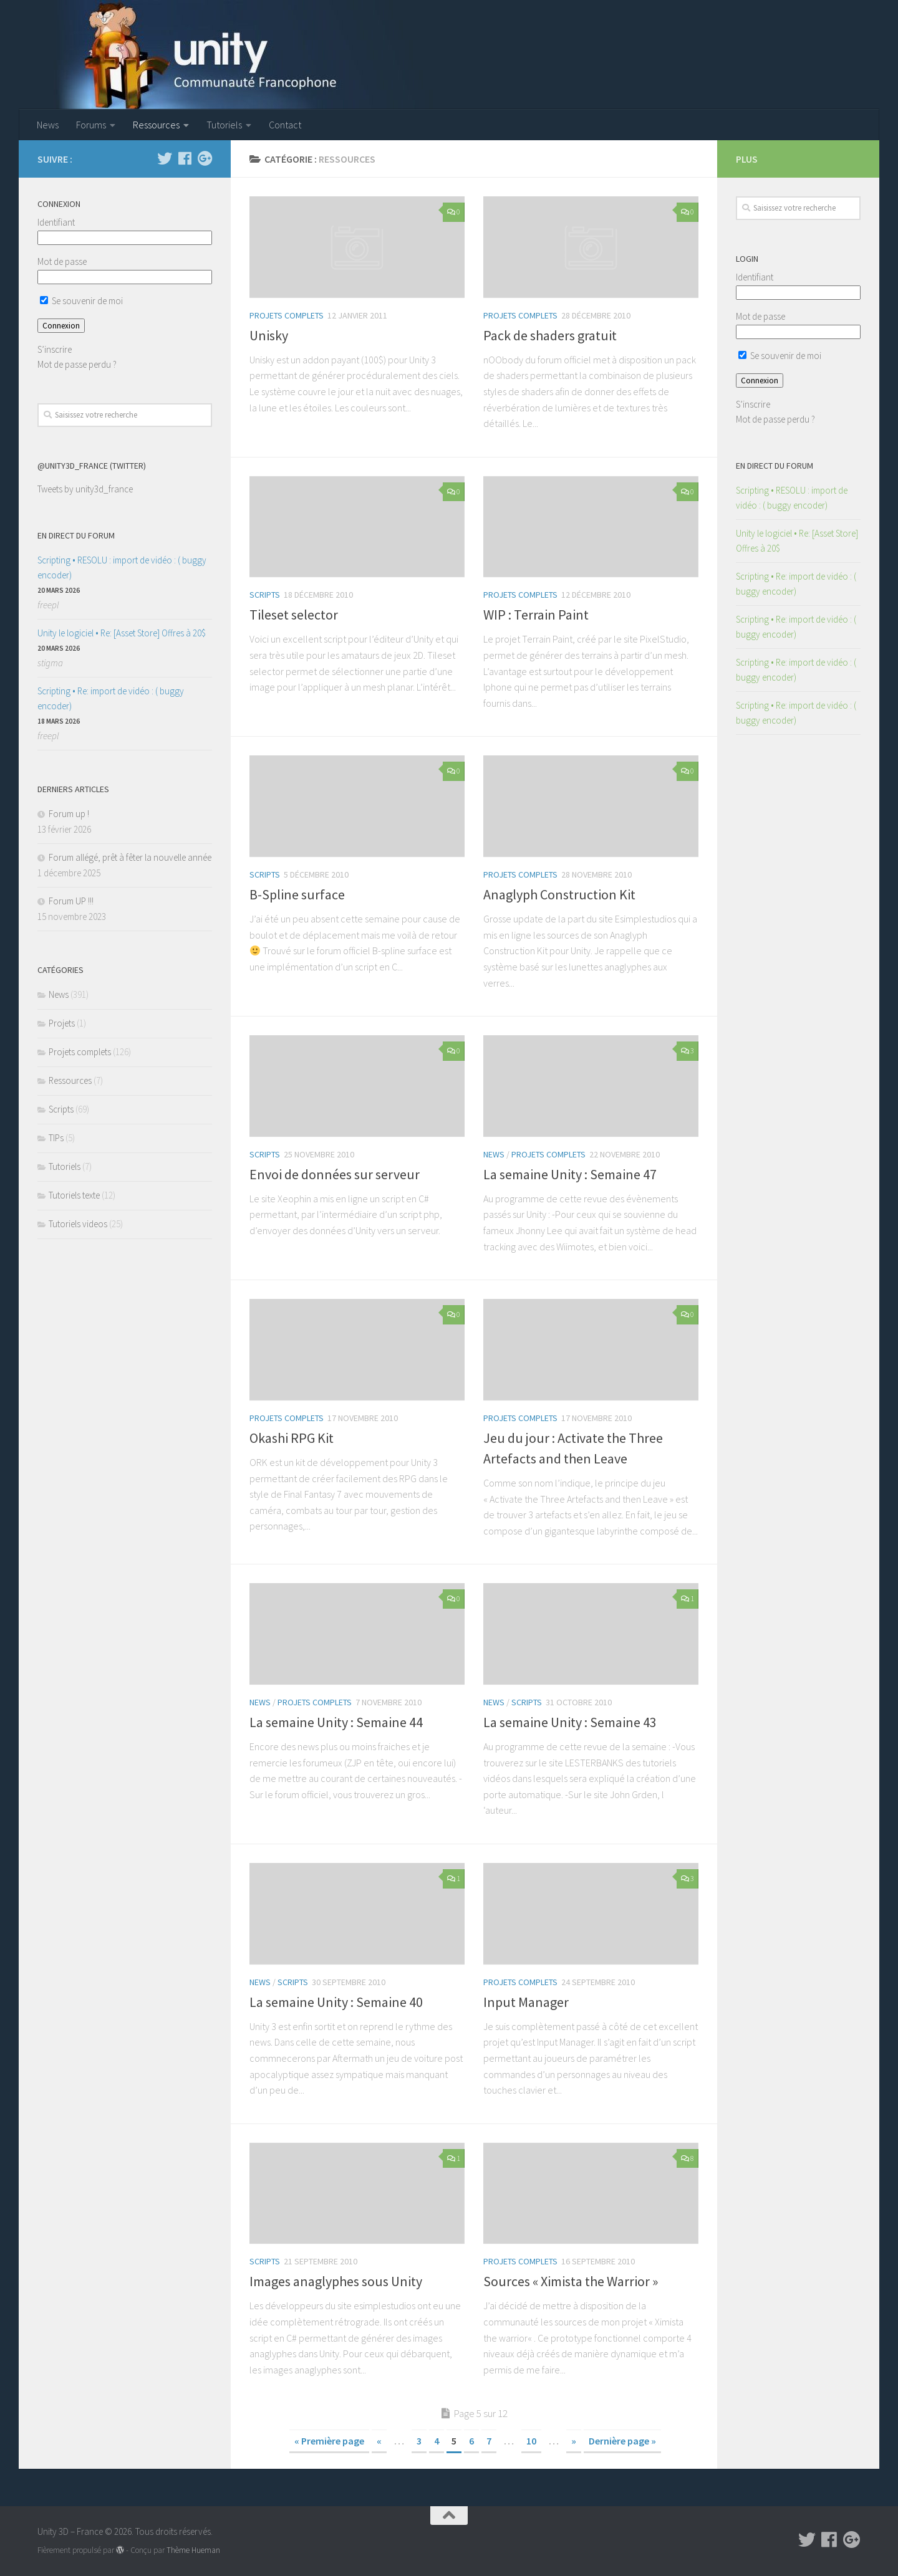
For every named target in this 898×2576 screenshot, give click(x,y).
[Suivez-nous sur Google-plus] (204, 158)
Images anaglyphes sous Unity (335, 2281)
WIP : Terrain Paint (536, 614)
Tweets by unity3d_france (85, 489)
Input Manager (526, 2002)
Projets (62, 1023)
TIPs (56, 1138)
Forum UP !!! (71, 901)
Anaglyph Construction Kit (559, 894)
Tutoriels (224, 124)
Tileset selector (293, 614)
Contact (285, 124)
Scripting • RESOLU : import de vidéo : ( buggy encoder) (121, 567)
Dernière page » (622, 2441)
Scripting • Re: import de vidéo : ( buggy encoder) (110, 698)
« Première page (329, 2441)
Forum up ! (69, 814)
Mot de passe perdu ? (77, 364)
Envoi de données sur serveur (334, 1174)
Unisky (268, 335)
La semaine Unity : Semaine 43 (570, 1722)
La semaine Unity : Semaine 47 (570, 1174)
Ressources (156, 124)
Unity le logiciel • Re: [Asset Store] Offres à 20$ (121, 633)
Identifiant (56, 222)
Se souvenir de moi (81, 301)
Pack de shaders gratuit (550, 335)
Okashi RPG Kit (291, 1438)
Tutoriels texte (74, 1195)
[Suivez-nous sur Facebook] (184, 158)
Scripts (264, 594)
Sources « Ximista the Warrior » (570, 2281)
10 (531, 2441)
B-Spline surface (297, 894)
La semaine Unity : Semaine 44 (336, 1722)
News (48, 124)
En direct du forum (76, 535)
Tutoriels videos (78, 1224)
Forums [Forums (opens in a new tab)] (91, 124)
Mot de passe (62, 261)
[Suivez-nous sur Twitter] (164, 158)
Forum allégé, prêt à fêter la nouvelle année (130, 857)
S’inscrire (54, 349)
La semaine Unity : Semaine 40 (336, 2002)
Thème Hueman (193, 2550)
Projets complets (286, 315)
